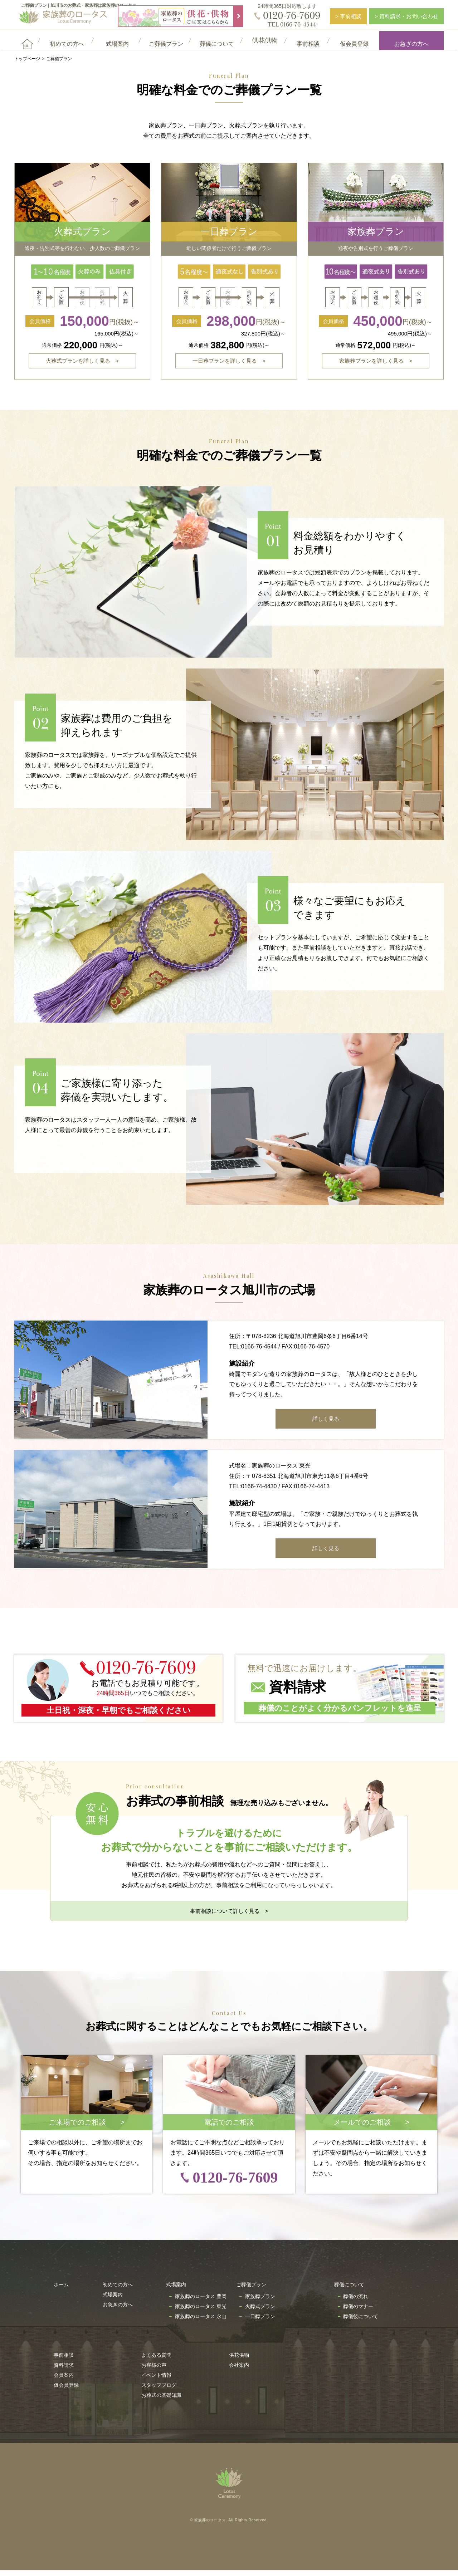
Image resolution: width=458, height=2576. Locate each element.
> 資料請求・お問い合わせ (406, 16)
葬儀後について (360, 2322)
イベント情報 (156, 2381)
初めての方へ (118, 2290)
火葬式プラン (260, 2312)
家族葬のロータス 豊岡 (200, 2302)
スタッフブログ (158, 2391)
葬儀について (349, 2290)
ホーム (61, 2290)
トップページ (27, 58)
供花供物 (239, 2361)
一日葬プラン (260, 2322)
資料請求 (64, 2371)
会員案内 (64, 2381)
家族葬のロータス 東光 (200, 2312)
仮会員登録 (66, 2391)
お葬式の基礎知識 (161, 2401)
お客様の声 (153, 2371)
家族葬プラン (260, 2302)
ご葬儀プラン (251, 2290)
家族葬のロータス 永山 (200, 2322)
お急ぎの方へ (411, 40)
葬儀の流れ (355, 2302)
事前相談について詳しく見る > (229, 1917)
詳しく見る (325, 1425)
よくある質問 (156, 2361)
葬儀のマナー (358, 2312)
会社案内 (239, 2371)
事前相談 (64, 2361)
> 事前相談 (348, 16)
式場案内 (113, 2300)
